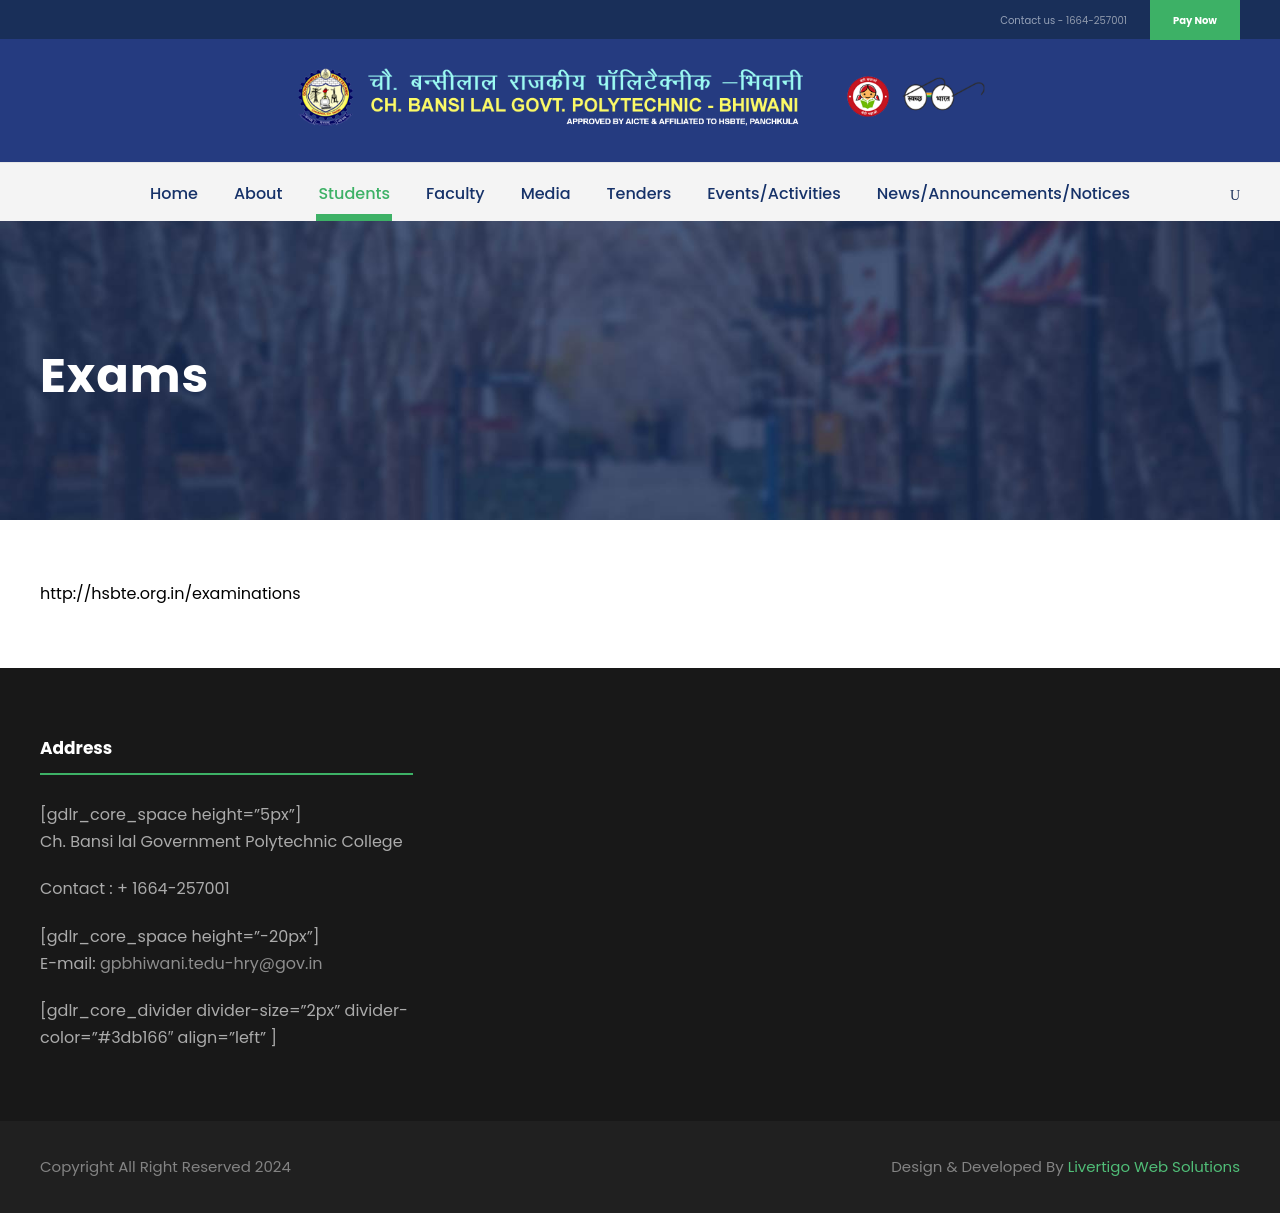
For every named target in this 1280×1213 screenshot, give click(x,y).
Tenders (639, 193)
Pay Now (1195, 20)
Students (354, 193)
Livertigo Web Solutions (1154, 1166)
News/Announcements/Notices (1003, 193)
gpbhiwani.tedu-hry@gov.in (211, 963)
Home (174, 193)
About (258, 193)
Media (546, 193)
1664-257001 (1096, 20)
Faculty (455, 193)
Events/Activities (774, 193)
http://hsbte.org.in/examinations (170, 593)
